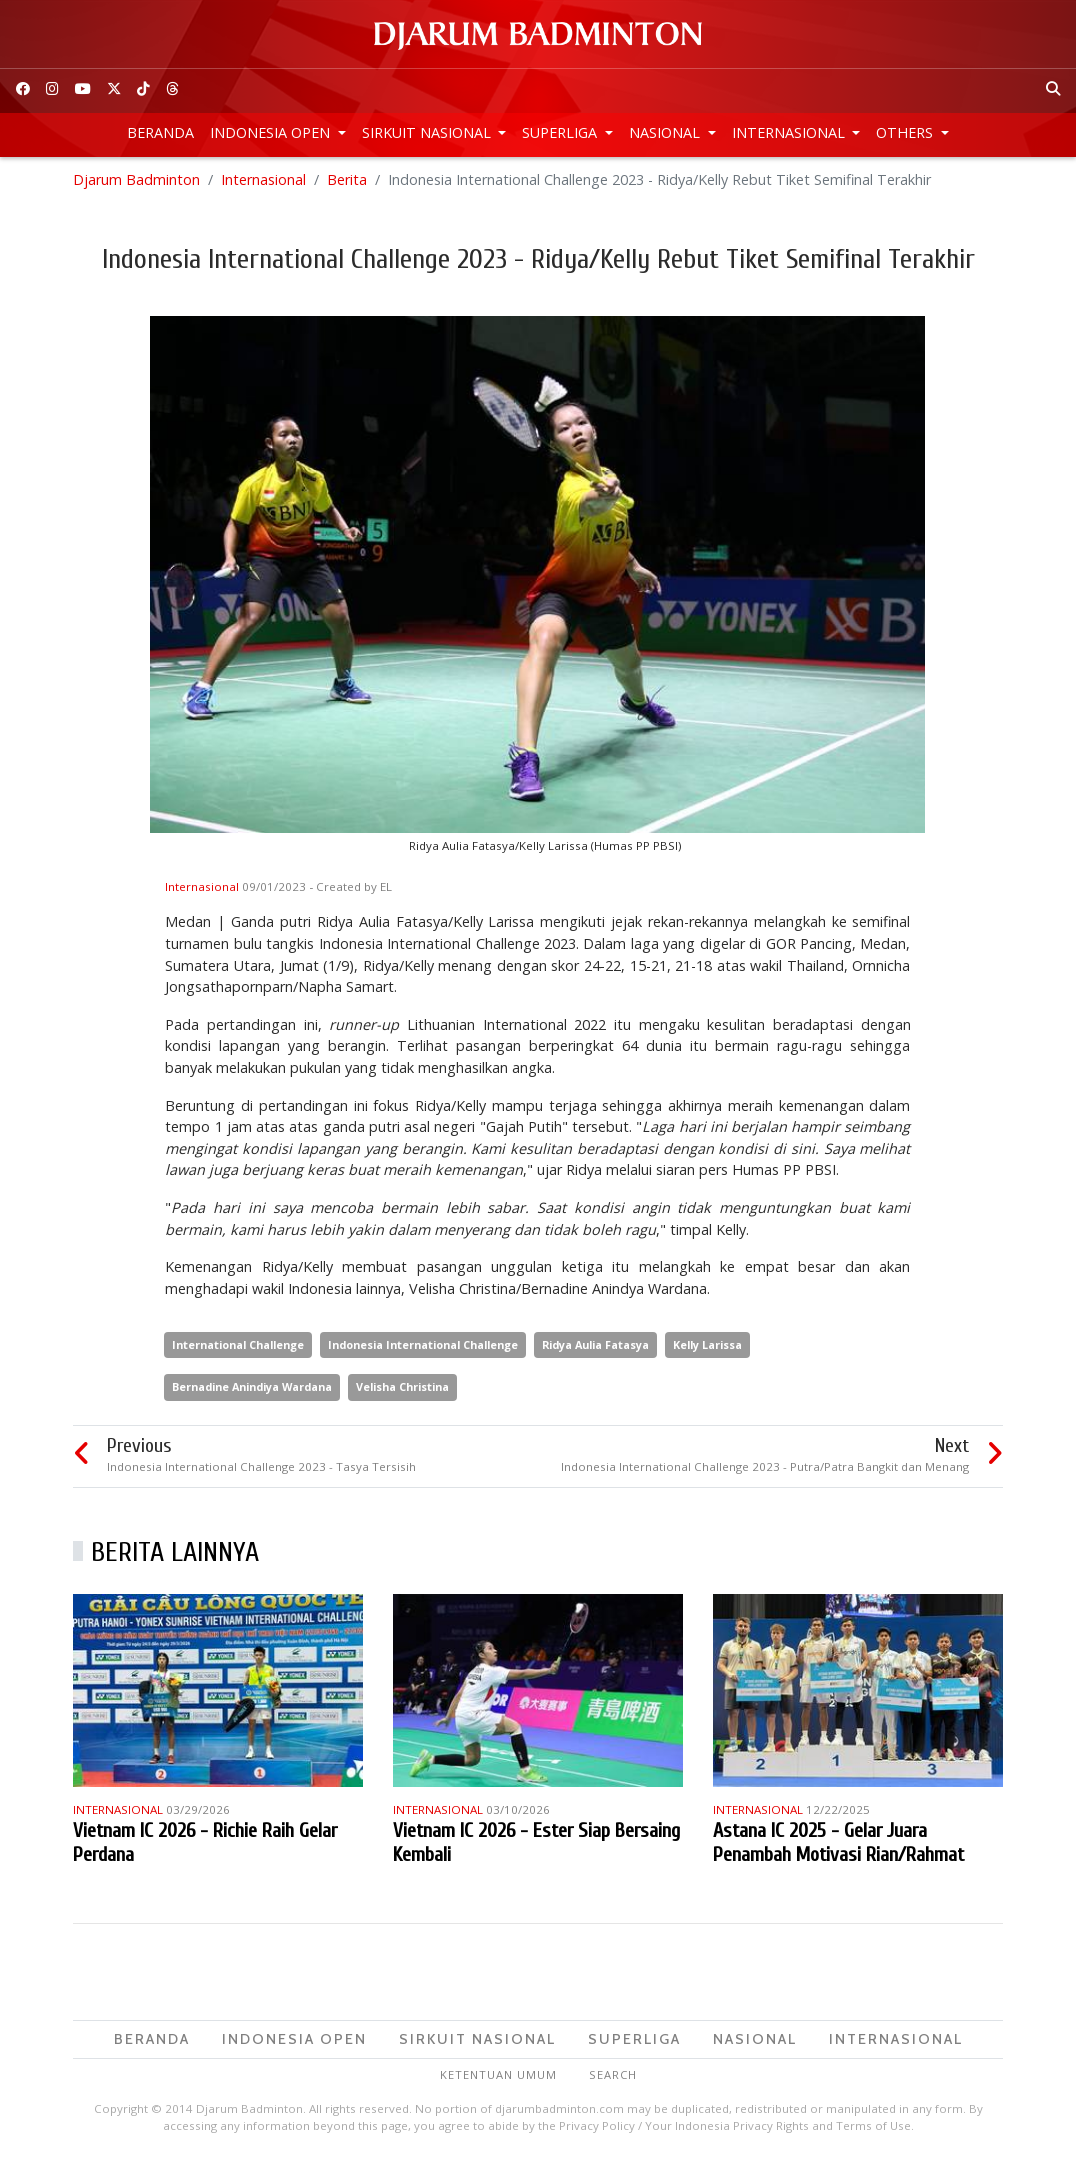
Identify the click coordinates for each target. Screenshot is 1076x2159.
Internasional (790, 132)
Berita (347, 179)
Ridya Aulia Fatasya (595, 1344)
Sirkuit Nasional (428, 132)
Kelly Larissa (707, 1344)
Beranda (160, 132)
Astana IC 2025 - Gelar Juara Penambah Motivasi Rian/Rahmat (838, 1842)
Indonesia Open (272, 132)
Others (906, 132)
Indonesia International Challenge (423, 1344)
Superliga (561, 132)
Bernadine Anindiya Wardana (252, 1386)
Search (613, 2074)
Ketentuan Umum (498, 2074)
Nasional (666, 132)
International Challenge (238, 1344)
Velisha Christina (402, 1386)
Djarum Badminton (136, 179)
